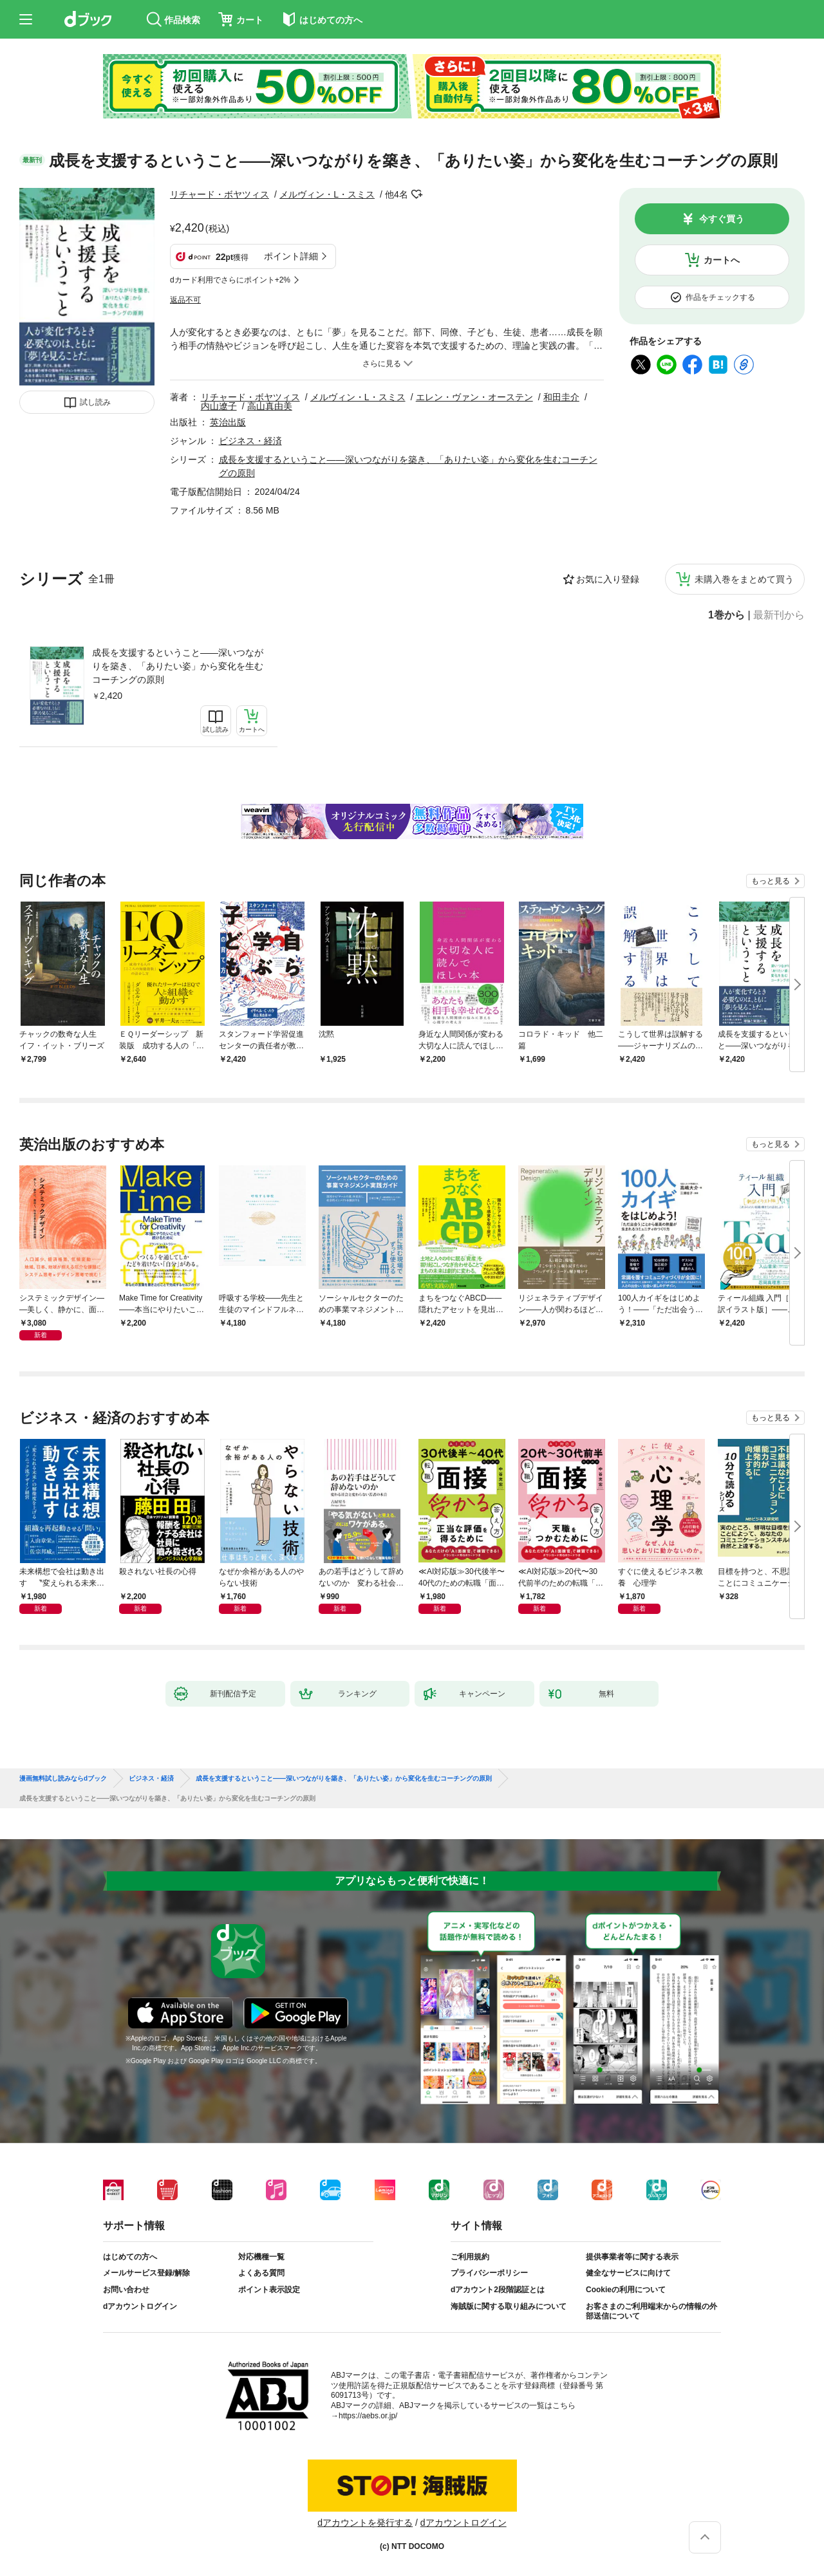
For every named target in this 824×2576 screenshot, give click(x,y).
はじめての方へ (130, 2256)
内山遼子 (219, 406)
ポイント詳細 (291, 256)
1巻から (726, 615)
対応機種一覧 (261, 2256)
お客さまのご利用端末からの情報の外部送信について (651, 2311)
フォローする (417, 194)
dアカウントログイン (140, 2306)
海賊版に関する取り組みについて (508, 2306)
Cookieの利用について (626, 2289)
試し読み (95, 402)
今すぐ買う (721, 219)
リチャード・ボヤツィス (219, 194)
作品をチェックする (720, 297)
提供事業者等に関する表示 (632, 2256)
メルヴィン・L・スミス (327, 194)
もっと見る (770, 880)
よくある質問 (261, 2272)
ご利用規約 (470, 2256)
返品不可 (185, 299)
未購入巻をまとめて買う (744, 579)
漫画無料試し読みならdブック (63, 1778)
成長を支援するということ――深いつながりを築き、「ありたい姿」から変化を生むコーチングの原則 (177, 666)
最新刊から (779, 615)
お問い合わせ (126, 2289)
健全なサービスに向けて (628, 2272)
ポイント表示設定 (269, 2289)
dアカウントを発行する (365, 2522)
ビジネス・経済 (250, 441)
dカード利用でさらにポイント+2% (230, 279)
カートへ (722, 260)
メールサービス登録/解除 (146, 2272)
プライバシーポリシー (489, 2272)
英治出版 (228, 422)
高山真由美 (269, 406)
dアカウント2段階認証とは (498, 2289)
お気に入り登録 (607, 579)
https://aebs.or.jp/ (368, 2415)
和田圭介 (561, 397)
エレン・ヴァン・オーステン (474, 397)
